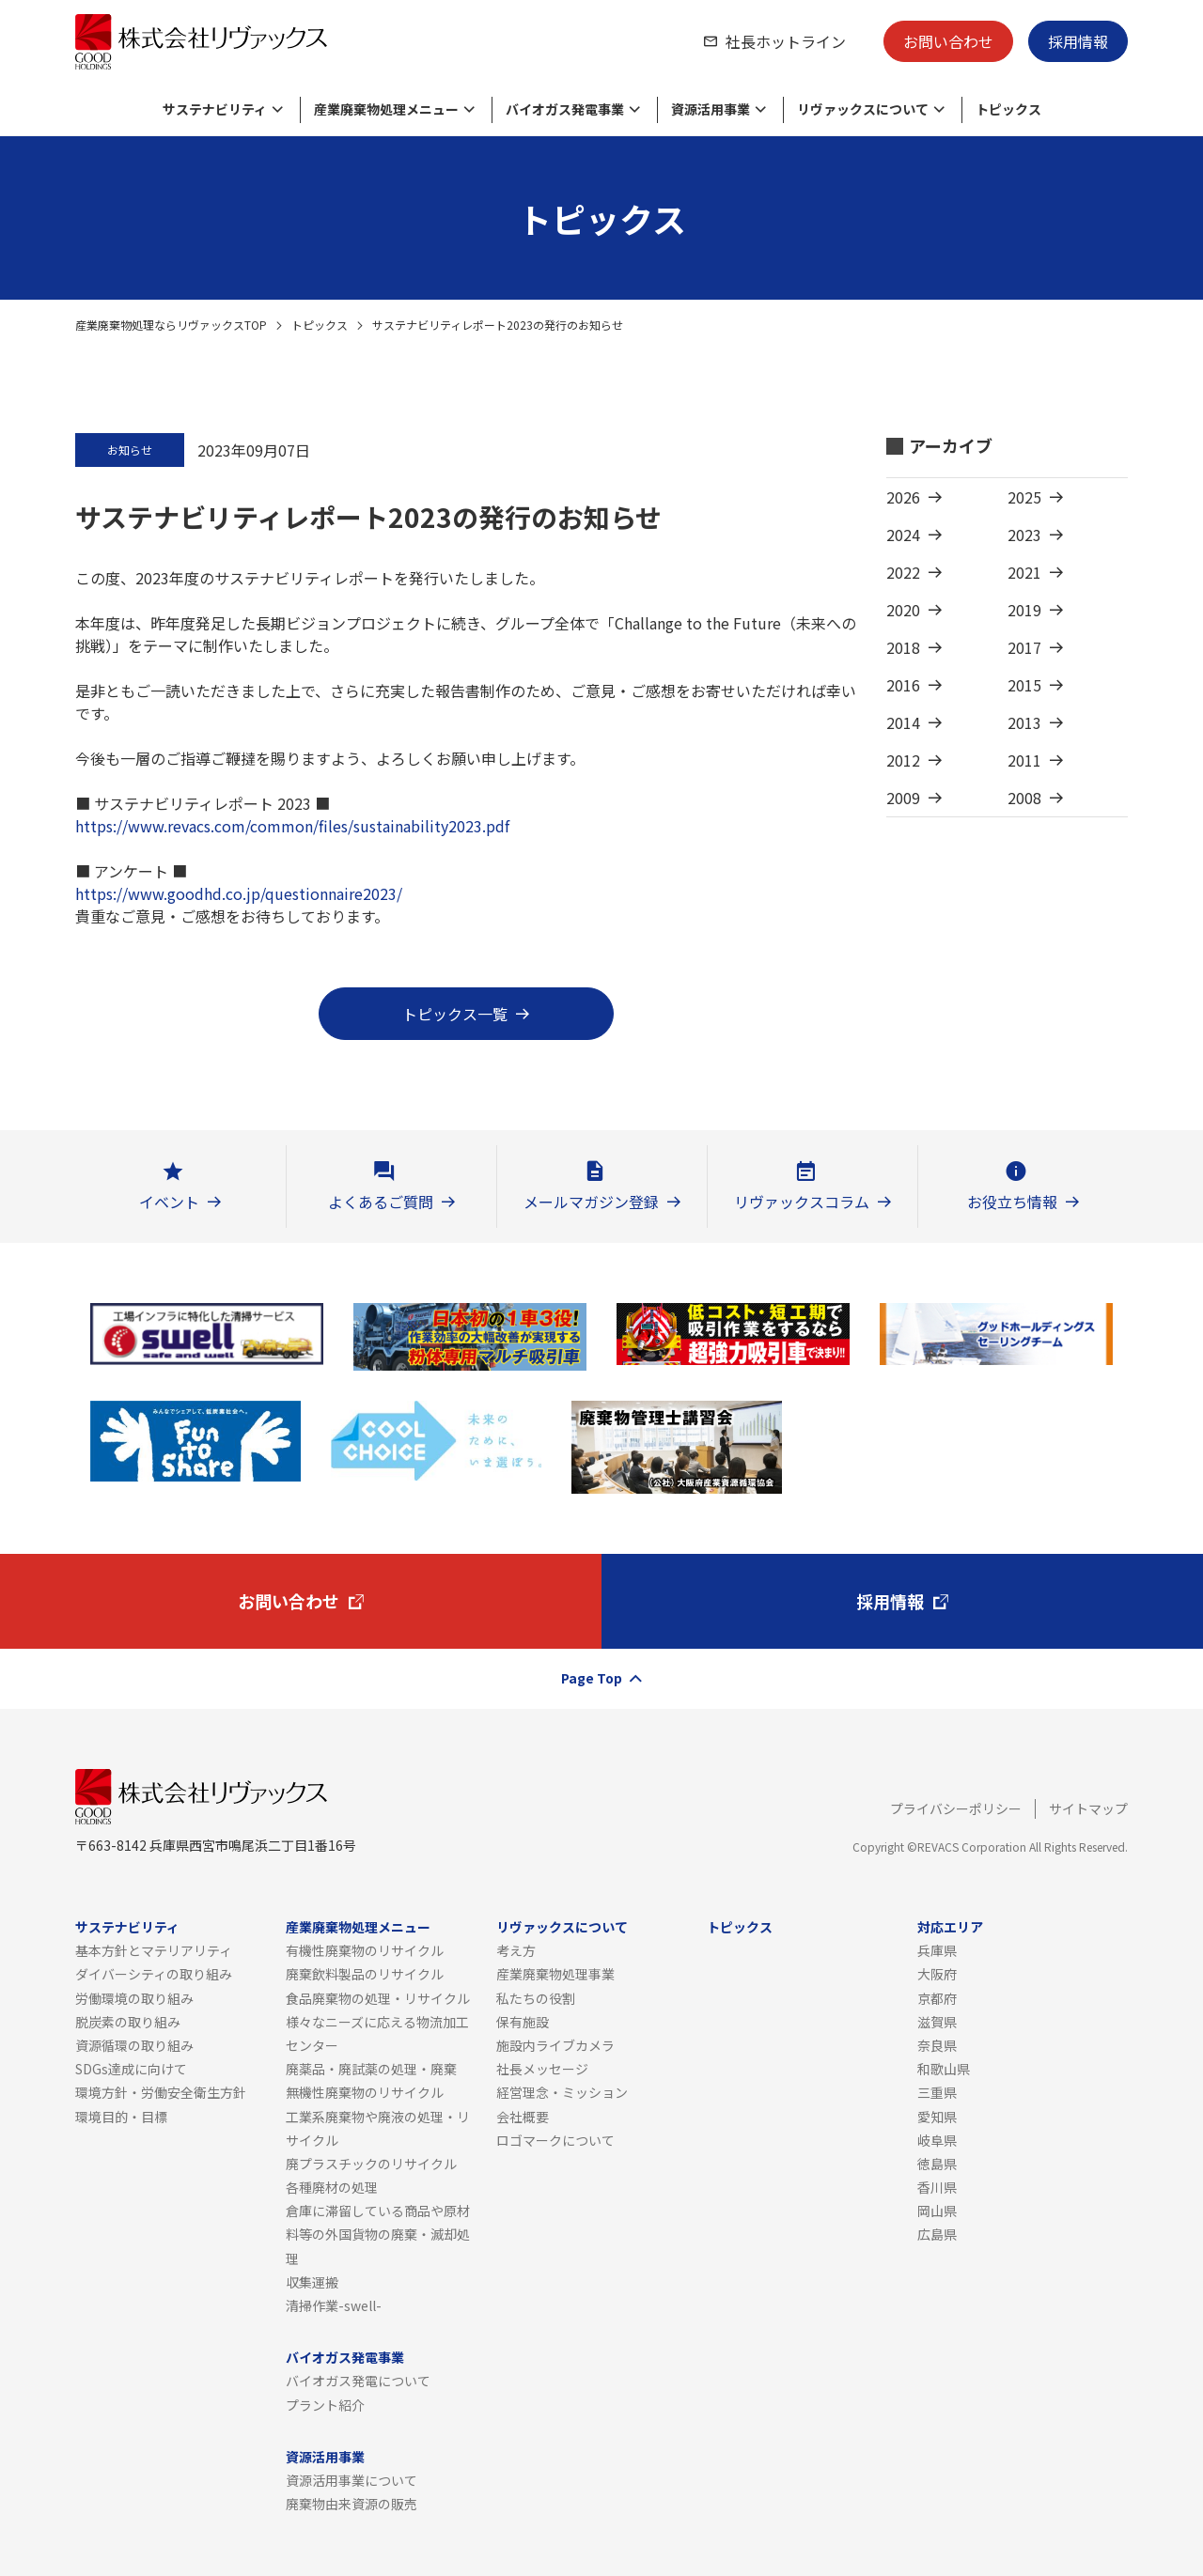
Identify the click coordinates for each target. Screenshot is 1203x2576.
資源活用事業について (351, 2480)
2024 (903, 534)
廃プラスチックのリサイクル (371, 2163)
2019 (1024, 609)
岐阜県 (937, 2140)
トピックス (319, 325)
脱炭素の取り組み (127, 2021)
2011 (1024, 760)
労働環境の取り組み (134, 1998)
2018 (903, 647)
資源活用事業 (325, 2456)
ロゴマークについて (555, 2140)
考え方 (516, 1950)
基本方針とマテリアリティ (153, 1950)
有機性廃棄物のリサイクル (365, 1950)
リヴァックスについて (562, 1926)
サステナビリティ (127, 1926)
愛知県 (937, 2116)
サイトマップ (1088, 1808)
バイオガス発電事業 (345, 2357)
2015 (1024, 685)
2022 (903, 572)
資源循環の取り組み (134, 2045)
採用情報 (1078, 41)
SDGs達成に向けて (131, 2068)
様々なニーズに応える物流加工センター (377, 2033)
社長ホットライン (786, 41)
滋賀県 (937, 2021)
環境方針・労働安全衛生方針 (160, 2092)
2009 (903, 797)
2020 (903, 609)
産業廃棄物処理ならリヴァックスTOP (171, 325)
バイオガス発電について (358, 2380)
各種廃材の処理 (332, 2187)
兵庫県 (937, 1950)
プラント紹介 (325, 2405)
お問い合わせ (948, 41)
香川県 (937, 2187)
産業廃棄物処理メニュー (358, 1926)
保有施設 (522, 2021)
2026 (903, 497)
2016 (903, 685)
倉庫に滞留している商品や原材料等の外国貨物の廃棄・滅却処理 (378, 2234)
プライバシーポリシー (956, 1808)
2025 (1024, 497)
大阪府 (937, 1973)
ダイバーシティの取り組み (153, 1973)
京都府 (937, 1998)
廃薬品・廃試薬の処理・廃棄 (371, 2068)
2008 (1024, 797)
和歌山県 (943, 2068)
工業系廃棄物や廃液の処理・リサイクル (378, 2128)
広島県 (937, 2234)
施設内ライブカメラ (555, 2045)
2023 (1024, 534)
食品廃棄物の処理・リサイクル (378, 1998)
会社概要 (522, 2116)
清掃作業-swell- (334, 2305)
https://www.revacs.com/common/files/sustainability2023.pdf (292, 826)
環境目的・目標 (121, 2116)
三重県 (937, 2092)
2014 (903, 722)
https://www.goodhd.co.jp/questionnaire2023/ (238, 893)
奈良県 (937, 2045)
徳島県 (937, 2163)
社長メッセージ (542, 2068)
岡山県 (937, 2210)
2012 (903, 760)
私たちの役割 (535, 1998)
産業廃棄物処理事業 (555, 1973)
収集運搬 (312, 2282)
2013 (1024, 722)
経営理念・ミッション (562, 2092)
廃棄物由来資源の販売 (351, 2503)
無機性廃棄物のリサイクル (365, 2092)
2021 (1024, 572)
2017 (1024, 647)
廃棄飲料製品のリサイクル (365, 1973)
